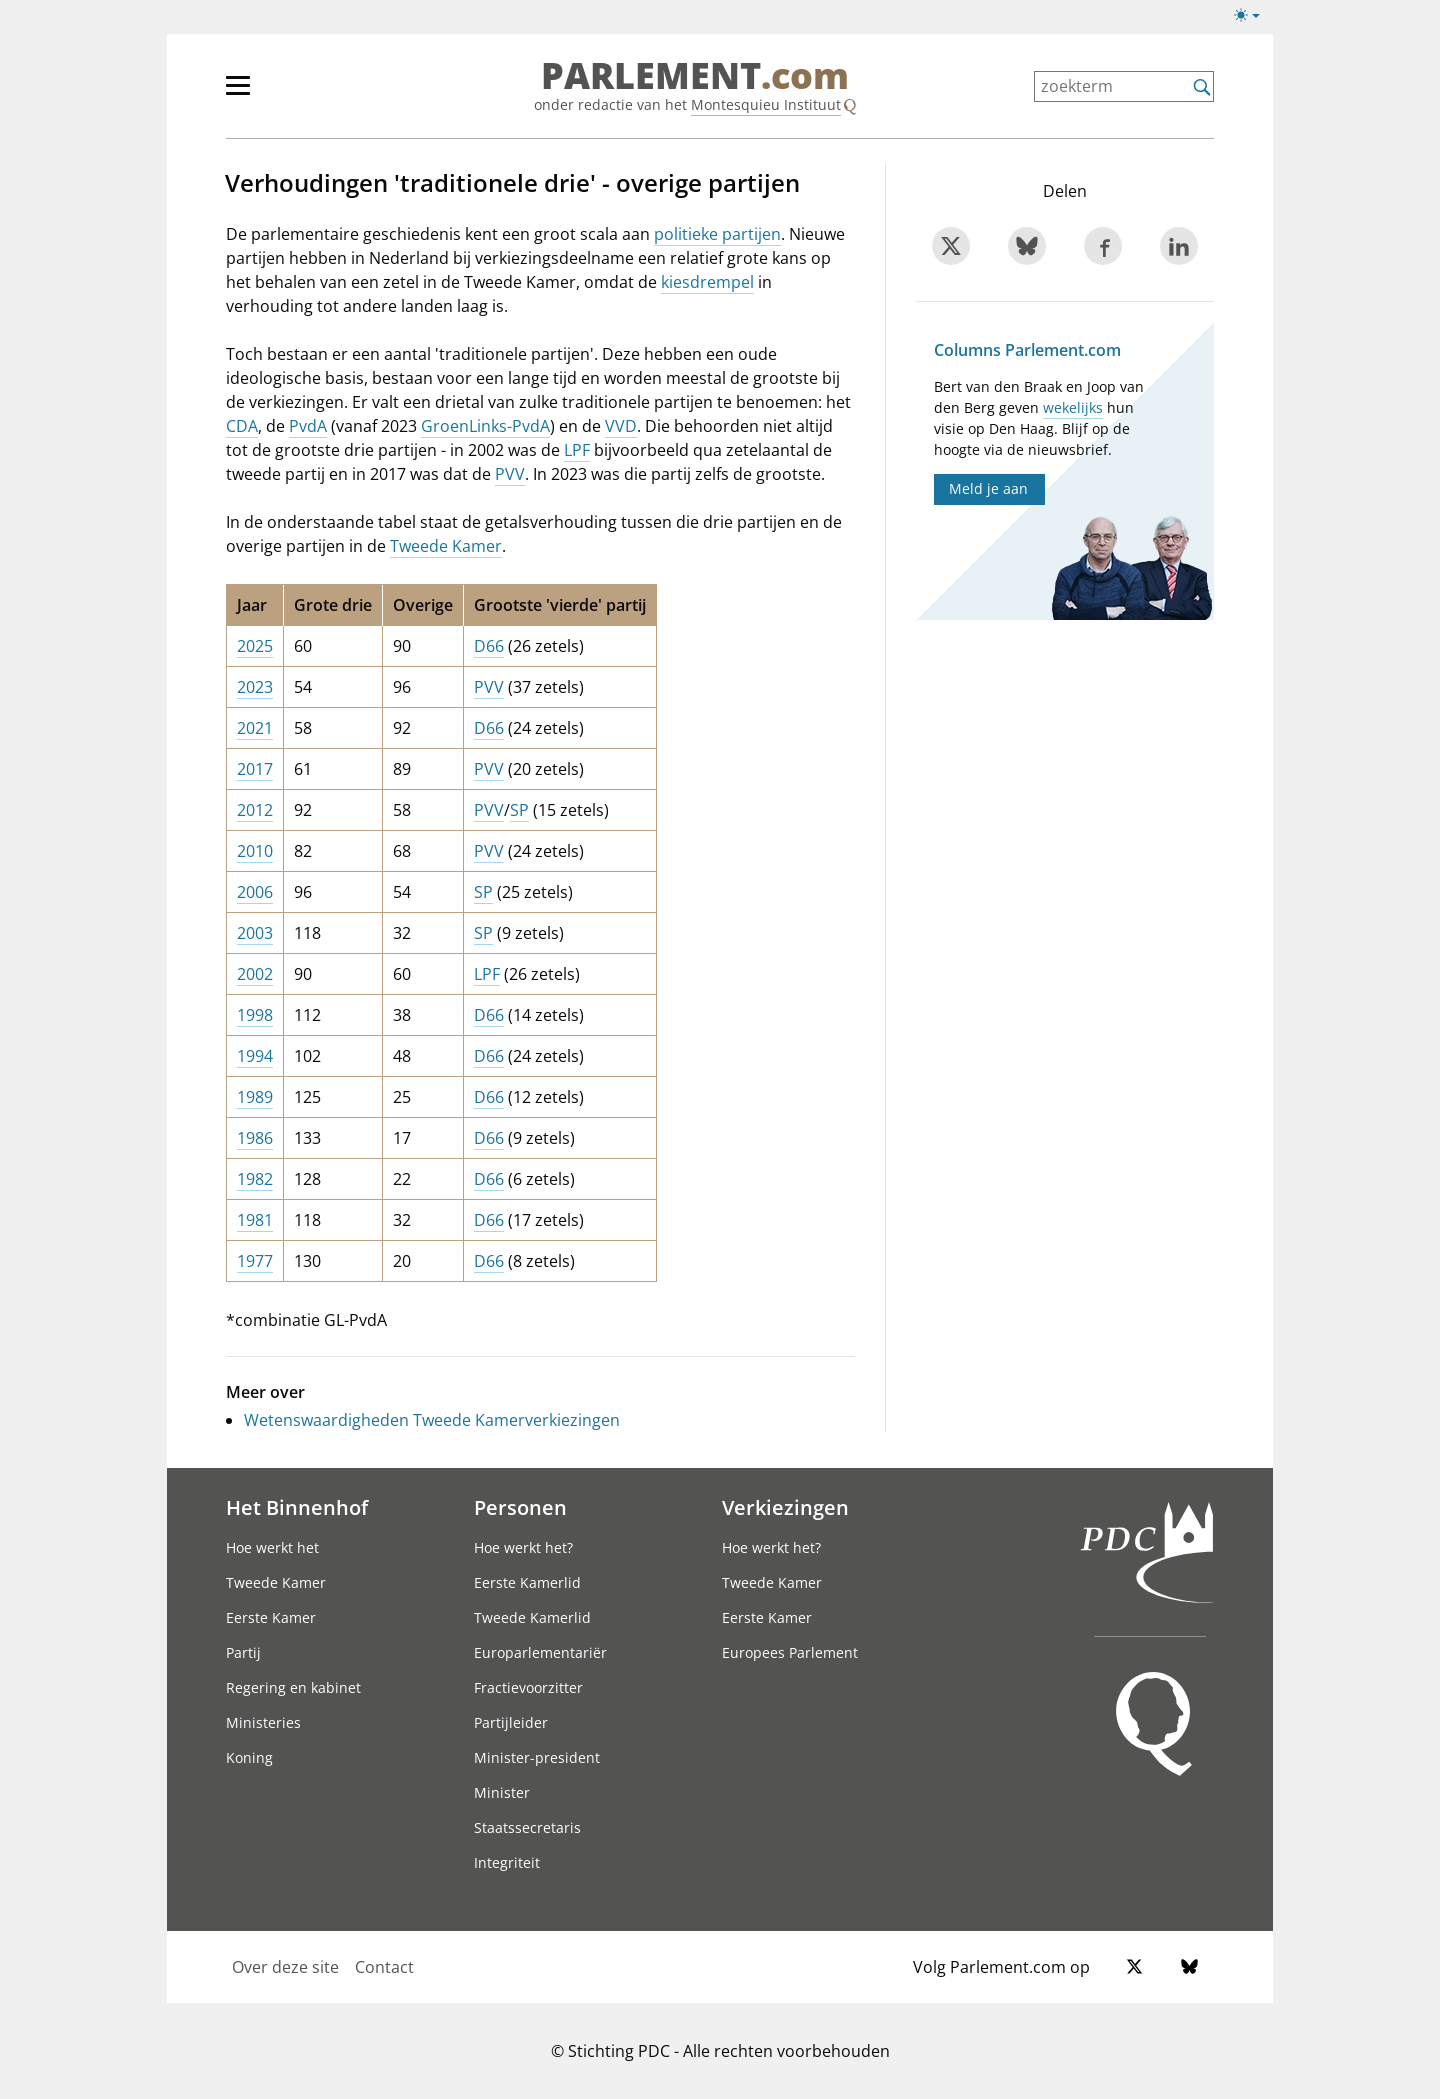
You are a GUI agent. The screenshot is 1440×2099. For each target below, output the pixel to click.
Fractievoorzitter (528, 1687)
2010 (255, 851)
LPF (577, 450)
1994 (255, 1056)
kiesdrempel (707, 282)
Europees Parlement (790, 1652)
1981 (255, 1220)
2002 (255, 974)
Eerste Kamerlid (527, 1582)
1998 (255, 1015)
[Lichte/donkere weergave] (1253, 19)
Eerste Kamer (271, 1617)
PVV (510, 474)
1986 (255, 1138)
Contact (384, 1967)
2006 (255, 892)
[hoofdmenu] (303, 94)
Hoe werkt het (272, 1547)
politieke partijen (717, 234)
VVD (621, 426)
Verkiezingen (785, 1507)
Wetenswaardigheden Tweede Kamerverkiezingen (432, 1420)
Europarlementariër (540, 1652)
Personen (520, 1507)
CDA (242, 426)
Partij (243, 1652)
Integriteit (507, 1862)
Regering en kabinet (293, 1687)
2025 (255, 646)
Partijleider (511, 1722)
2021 (255, 728)
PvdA (308, 426)
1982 (255, 1179)
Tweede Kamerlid (532, 1617)
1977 (255, 1261)
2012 (255, 810)
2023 (255, 687)
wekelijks (1073, 407)
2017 (255, 769)
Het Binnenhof (297, 1507)
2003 (255, 933)
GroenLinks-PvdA (485, 426)
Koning (249, 1757)
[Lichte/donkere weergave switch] (1253, 16)
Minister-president (537, 1757)
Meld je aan (988, 488)
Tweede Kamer (446, 546)
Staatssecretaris (527, 1827)
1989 (255, 1097)
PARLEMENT (695, 76)
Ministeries (263, 1722)
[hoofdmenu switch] (238, 94)
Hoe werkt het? (523, 1547)
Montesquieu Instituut (766, 104)
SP (519, 810)
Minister (502, 1792)
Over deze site (285, 1967)
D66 (489, 646)
